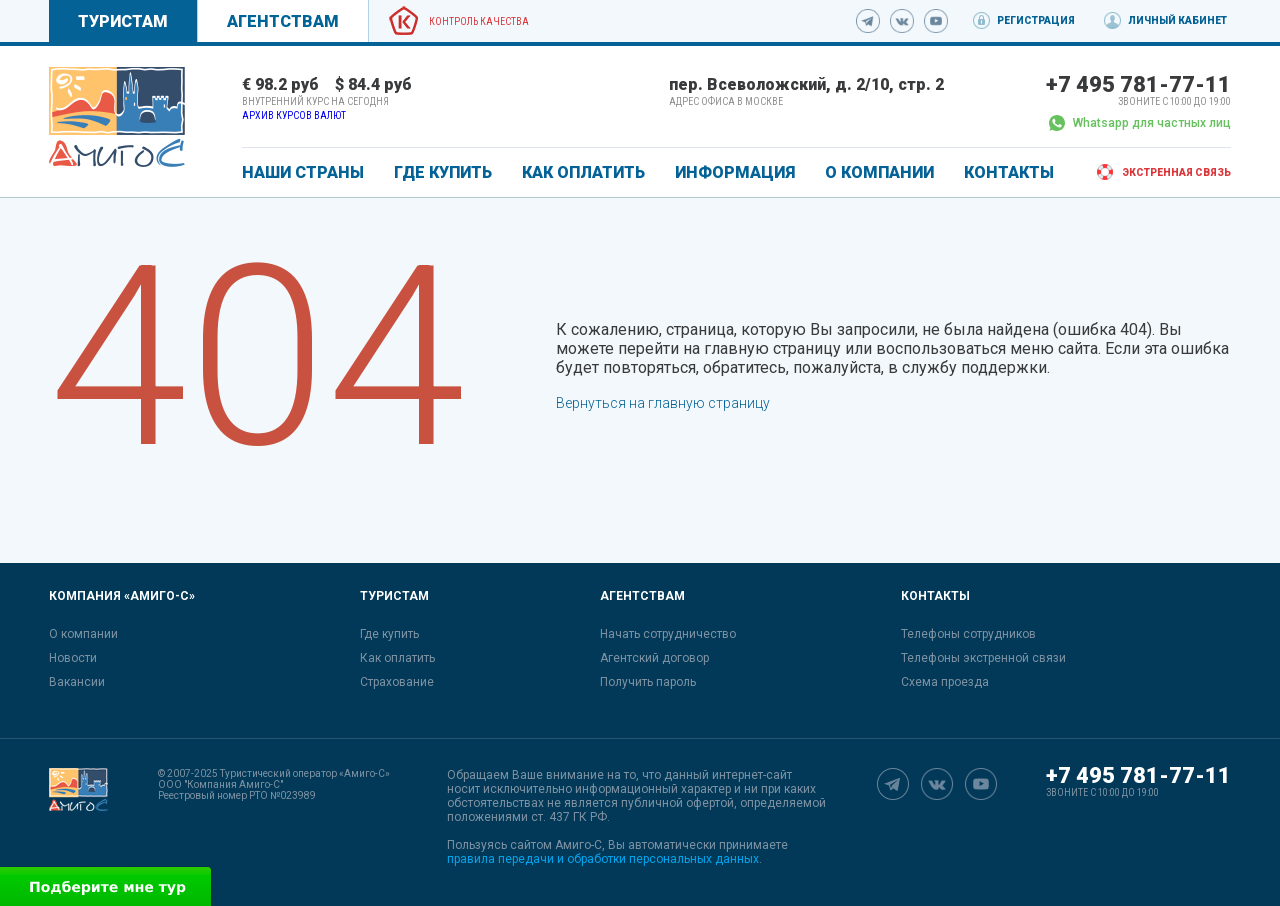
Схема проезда (945, 682)
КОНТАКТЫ (1009, 172)
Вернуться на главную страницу (663, 403)
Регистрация (1036, 20)
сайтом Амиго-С (556, 845)
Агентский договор (654, 658)
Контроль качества (479, 21)
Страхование (397, 682)
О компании (83, 634)
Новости (73, 658)
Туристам (123, 21)
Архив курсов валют (294, 115)
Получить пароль (648, 682)
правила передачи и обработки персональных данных (603, 859)
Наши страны (303, 172)
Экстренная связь (1176, 172)
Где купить (389, 634)
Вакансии (77, 682)
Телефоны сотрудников (968, 634)
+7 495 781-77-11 (1138, 84)
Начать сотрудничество (668, 634)
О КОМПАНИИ (879, 172)
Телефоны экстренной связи (983, 658)
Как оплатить (397, 658)
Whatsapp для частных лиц (1140, 123)
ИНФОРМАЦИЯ (735, 172)
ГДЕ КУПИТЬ (443, 172)
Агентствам (283, 21)
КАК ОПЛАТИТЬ (583, 172)
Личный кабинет (1177, 20)
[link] (117, 117)
